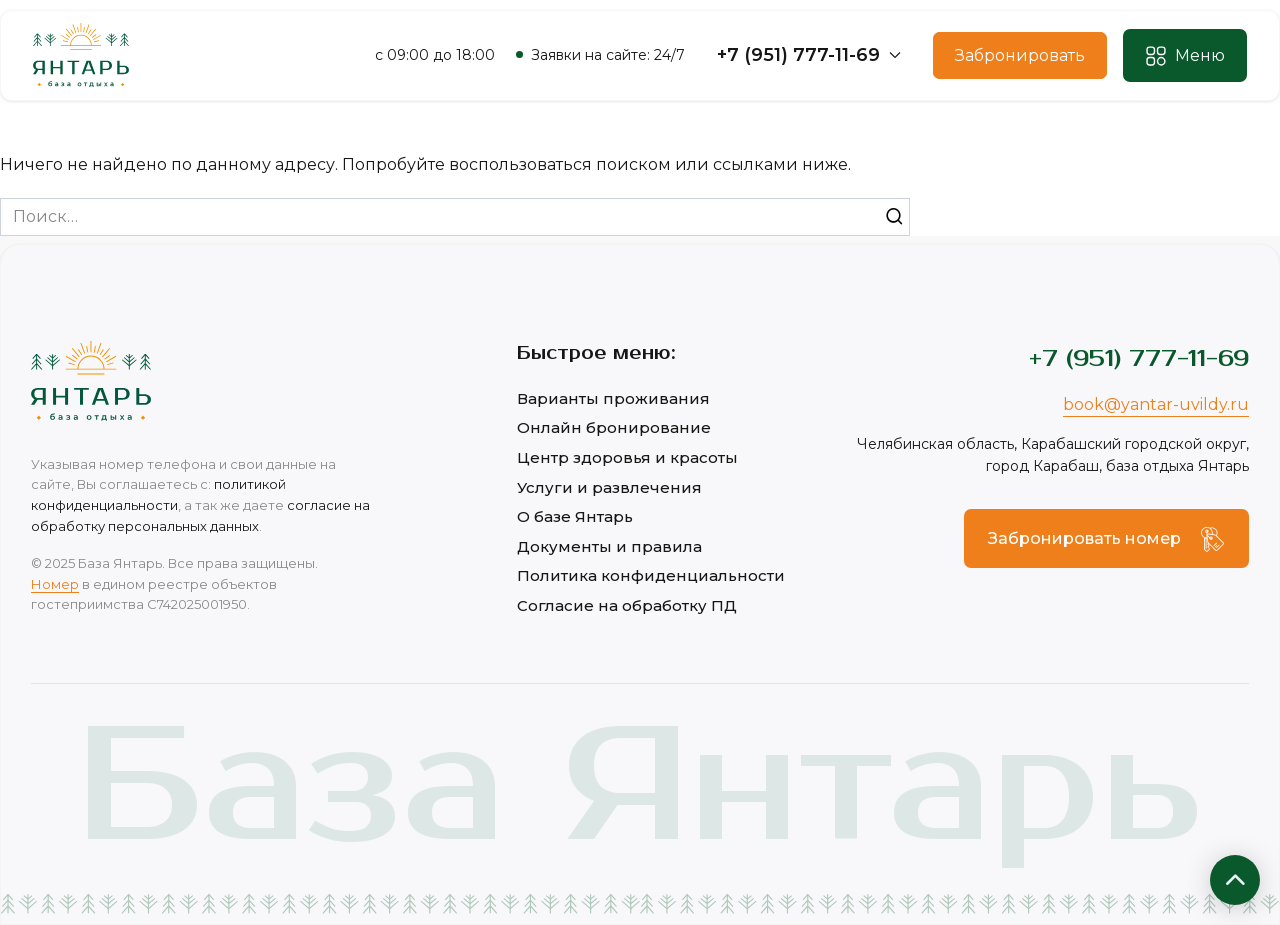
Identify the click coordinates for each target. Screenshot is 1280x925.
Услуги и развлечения (609, 487)
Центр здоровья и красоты (627, 457)
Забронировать (1020, 55)
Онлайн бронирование (614, 427)
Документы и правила (609, 546)
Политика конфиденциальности (651, 575)
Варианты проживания (613, 398)
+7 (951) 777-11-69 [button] (809, 55)
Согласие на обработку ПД (627, 605)
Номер (55, 584)
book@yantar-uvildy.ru (1156, 404)
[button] (1185, 56)
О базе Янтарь (575, 516)
